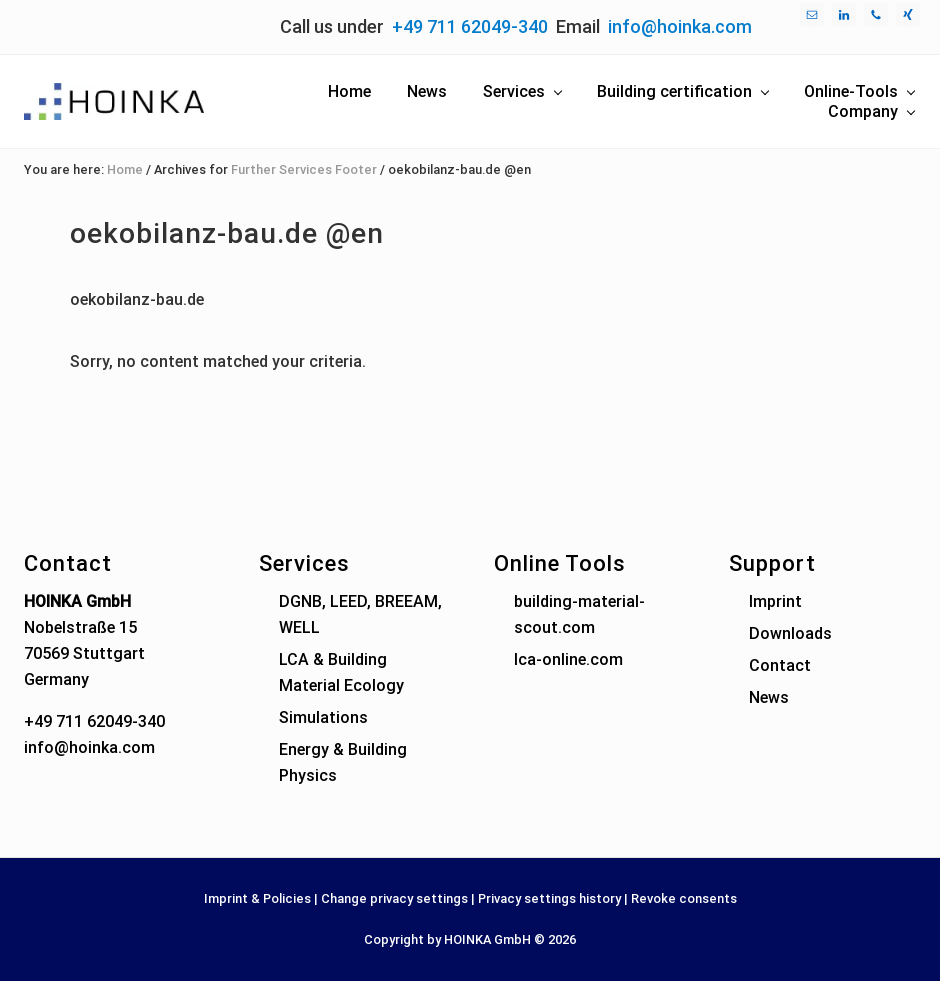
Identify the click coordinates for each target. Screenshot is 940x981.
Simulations (323, 717)
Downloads (790, 633)
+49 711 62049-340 (470, 26)
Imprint (775, 601)
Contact (780, 665)
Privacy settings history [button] (549, 898)
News (769, 697)
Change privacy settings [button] (394, 898)
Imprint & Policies (257, 898)
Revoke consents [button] (684, 898)
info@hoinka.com (680, 26)
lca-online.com (568, 659)
